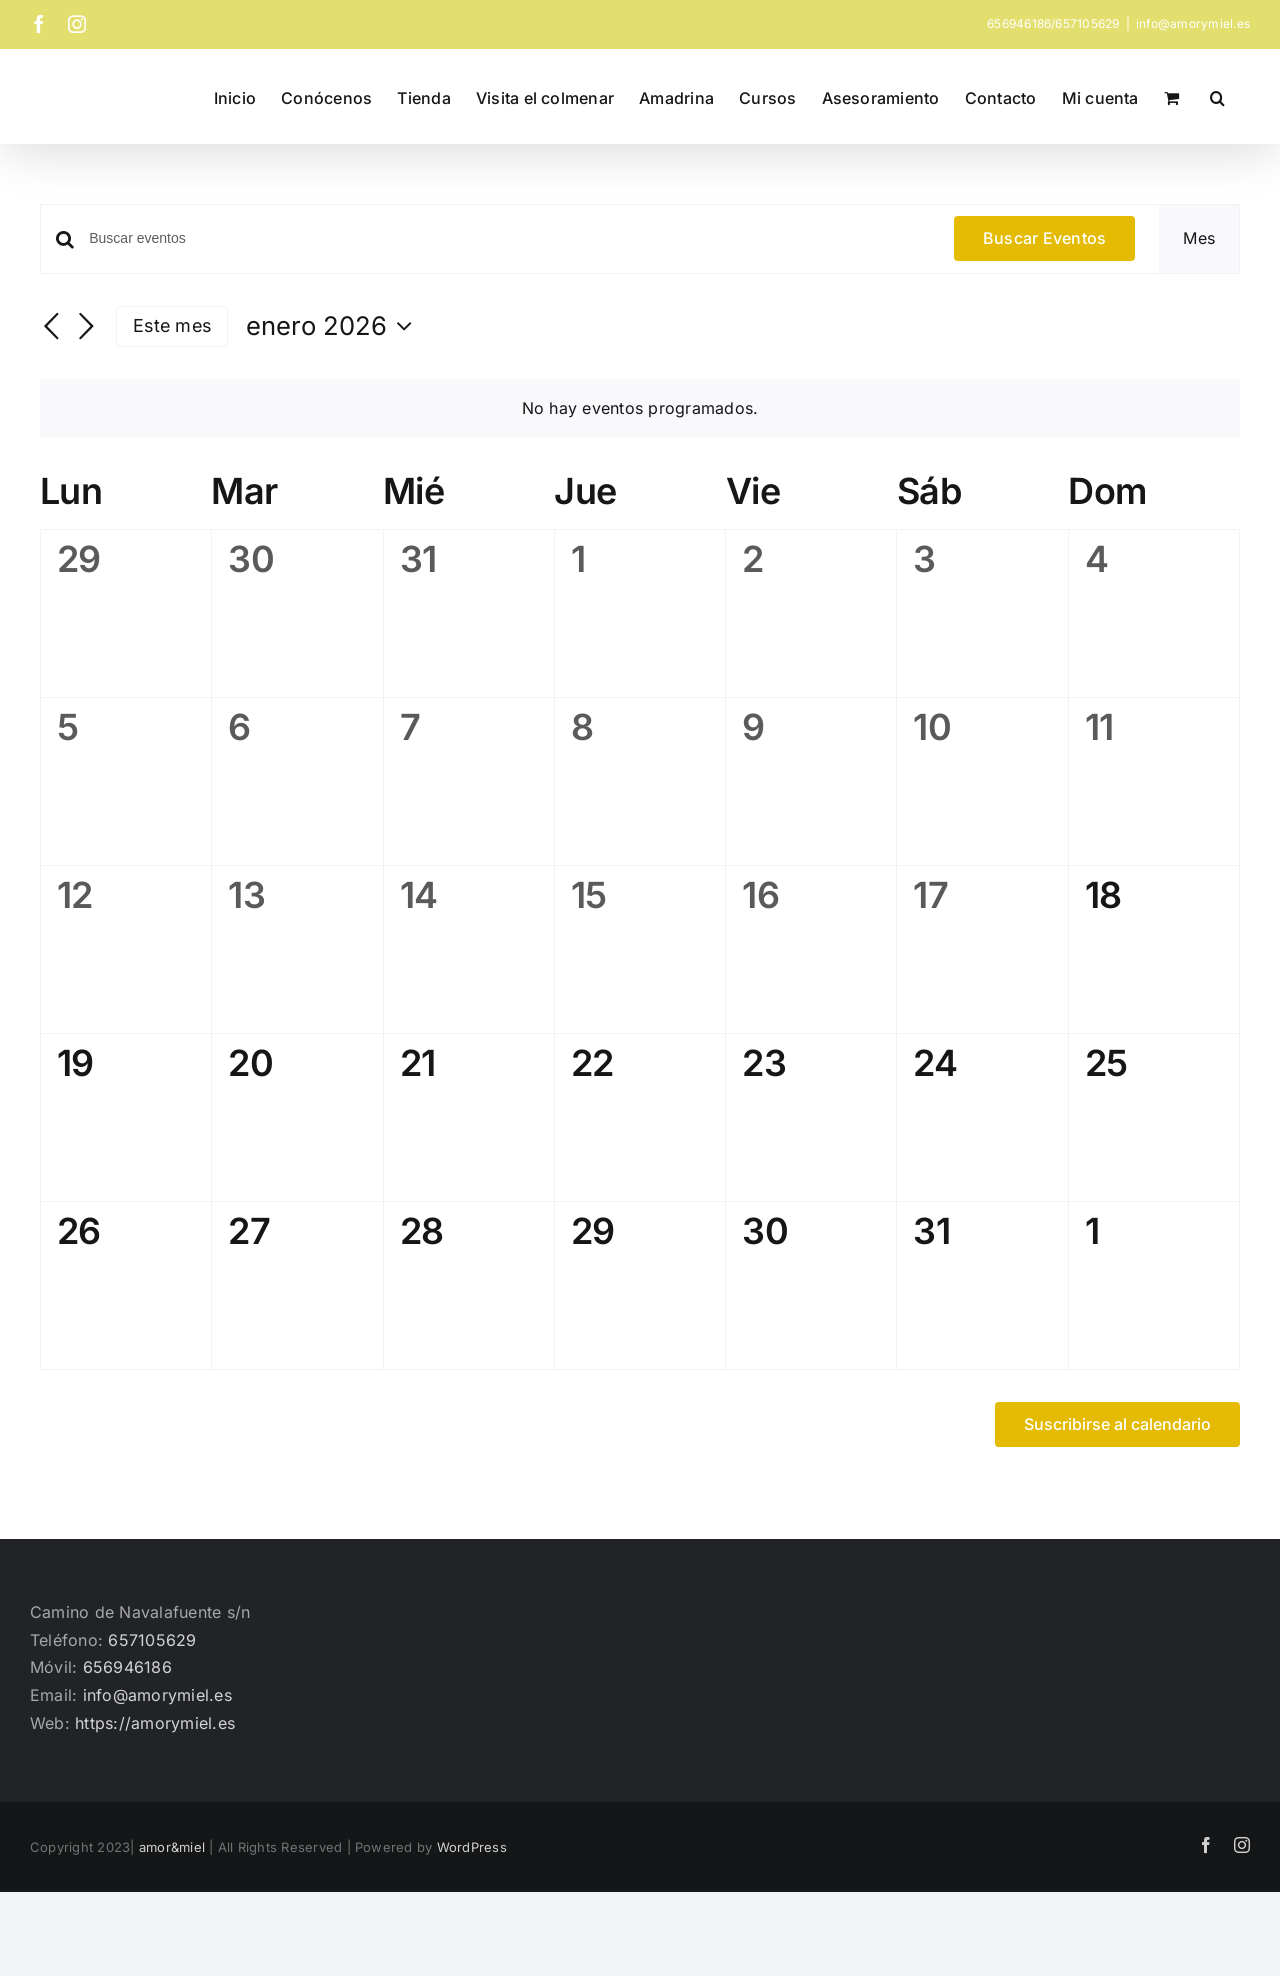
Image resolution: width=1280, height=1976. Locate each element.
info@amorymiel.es (1193, 23)
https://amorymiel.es (155, 1723)
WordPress (472, 1847)
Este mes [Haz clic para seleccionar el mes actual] (172, 325)
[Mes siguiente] (86, 328)
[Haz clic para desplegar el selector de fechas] (334, 326)
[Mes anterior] (52, 328)
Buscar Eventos (1044, 238)
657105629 (152, 1640)
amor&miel (172, 1847)
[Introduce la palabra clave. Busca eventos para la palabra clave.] (509, 238)
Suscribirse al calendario (1117, 1424)
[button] (1217, 96)
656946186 (127, 1667)
